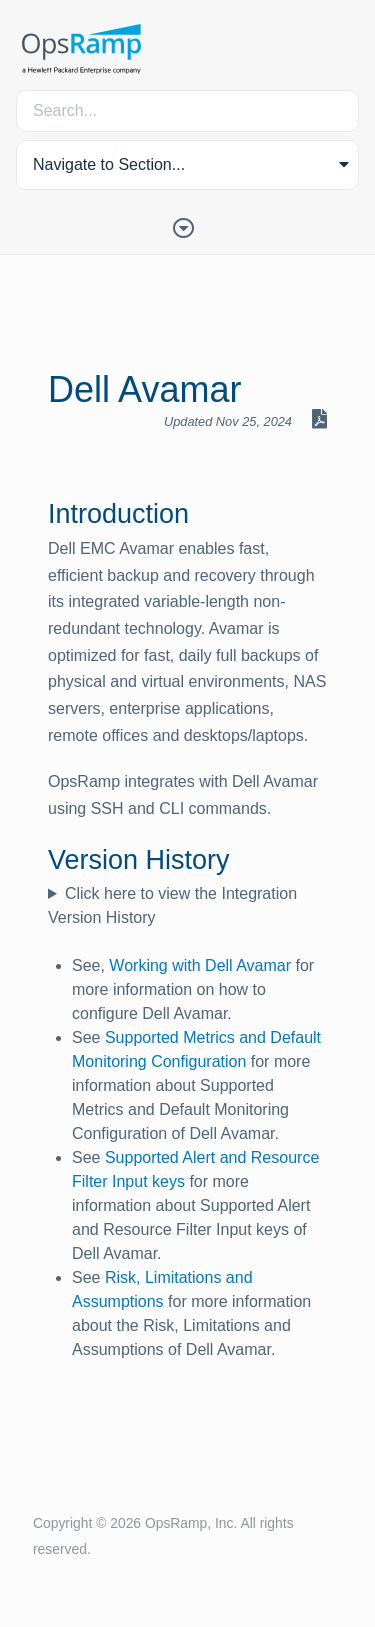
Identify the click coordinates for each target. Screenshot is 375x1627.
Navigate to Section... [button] (109, 164)
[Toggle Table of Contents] (188, 226)
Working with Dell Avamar (200, 965)
